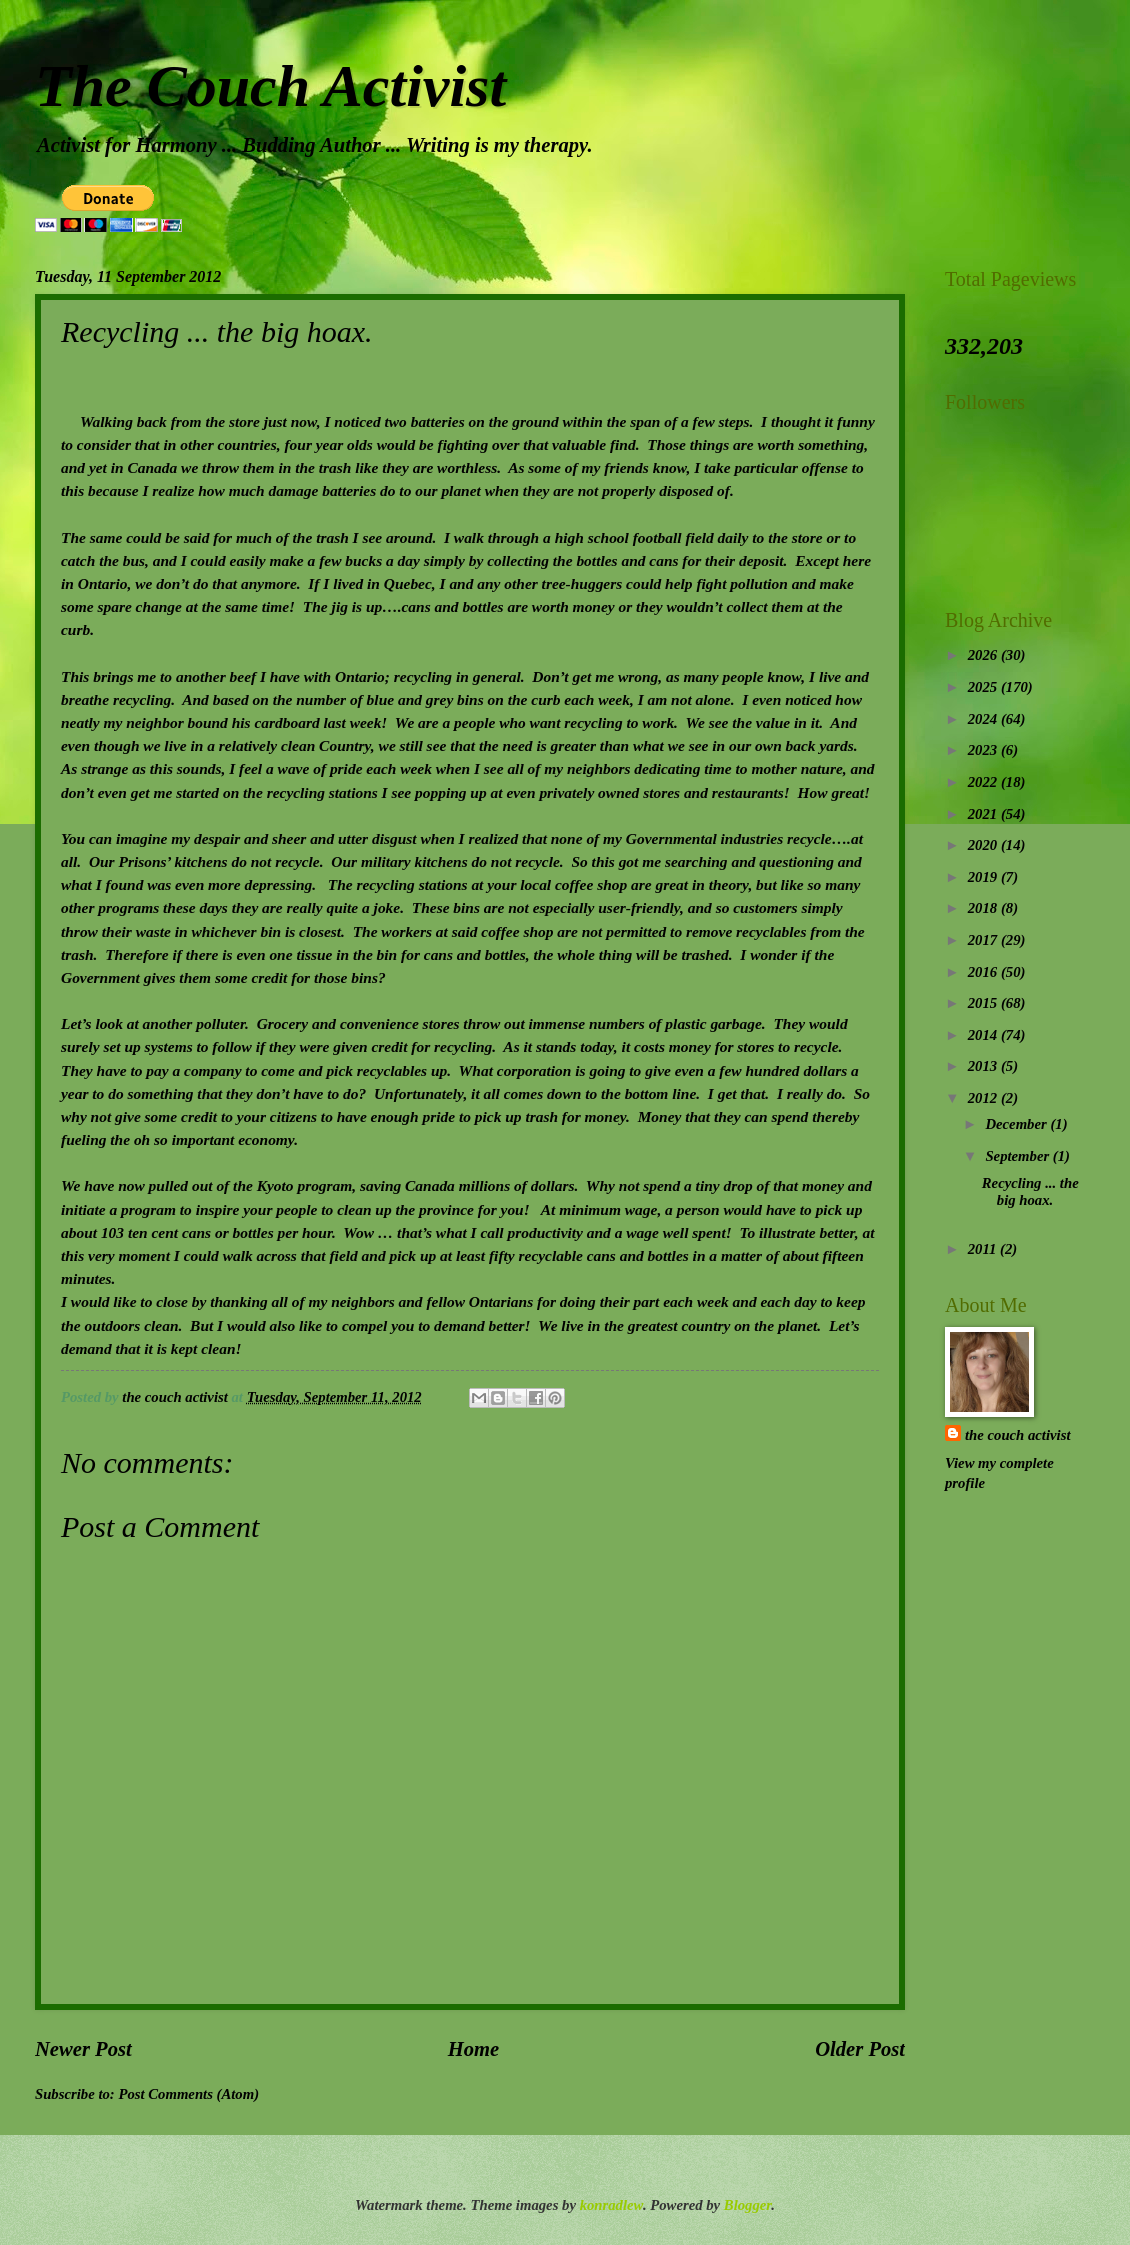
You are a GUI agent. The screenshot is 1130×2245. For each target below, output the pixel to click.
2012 (984, 1098)
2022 (984, 782)
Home (473, 2049)
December (1017, 1124)
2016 (984, 972)
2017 (984, 940)
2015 (984, 1003)
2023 (984, 750)
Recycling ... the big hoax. (1030, 1192)
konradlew (611, 2205)
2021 (984, 814)
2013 (984, 1066)
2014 (984, 1035)
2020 (984, 845)
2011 (984, 1249)
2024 (984, 719)
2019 (984, 877)
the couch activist (1017, 1435)
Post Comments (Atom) (188, 2094)
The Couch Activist (270, 86)
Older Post (860, 2049)
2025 (984, 687)
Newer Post (83, 2049)
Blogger (747, 2205)
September (1018, 1156)
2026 (984, 655)
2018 (984, 908)
